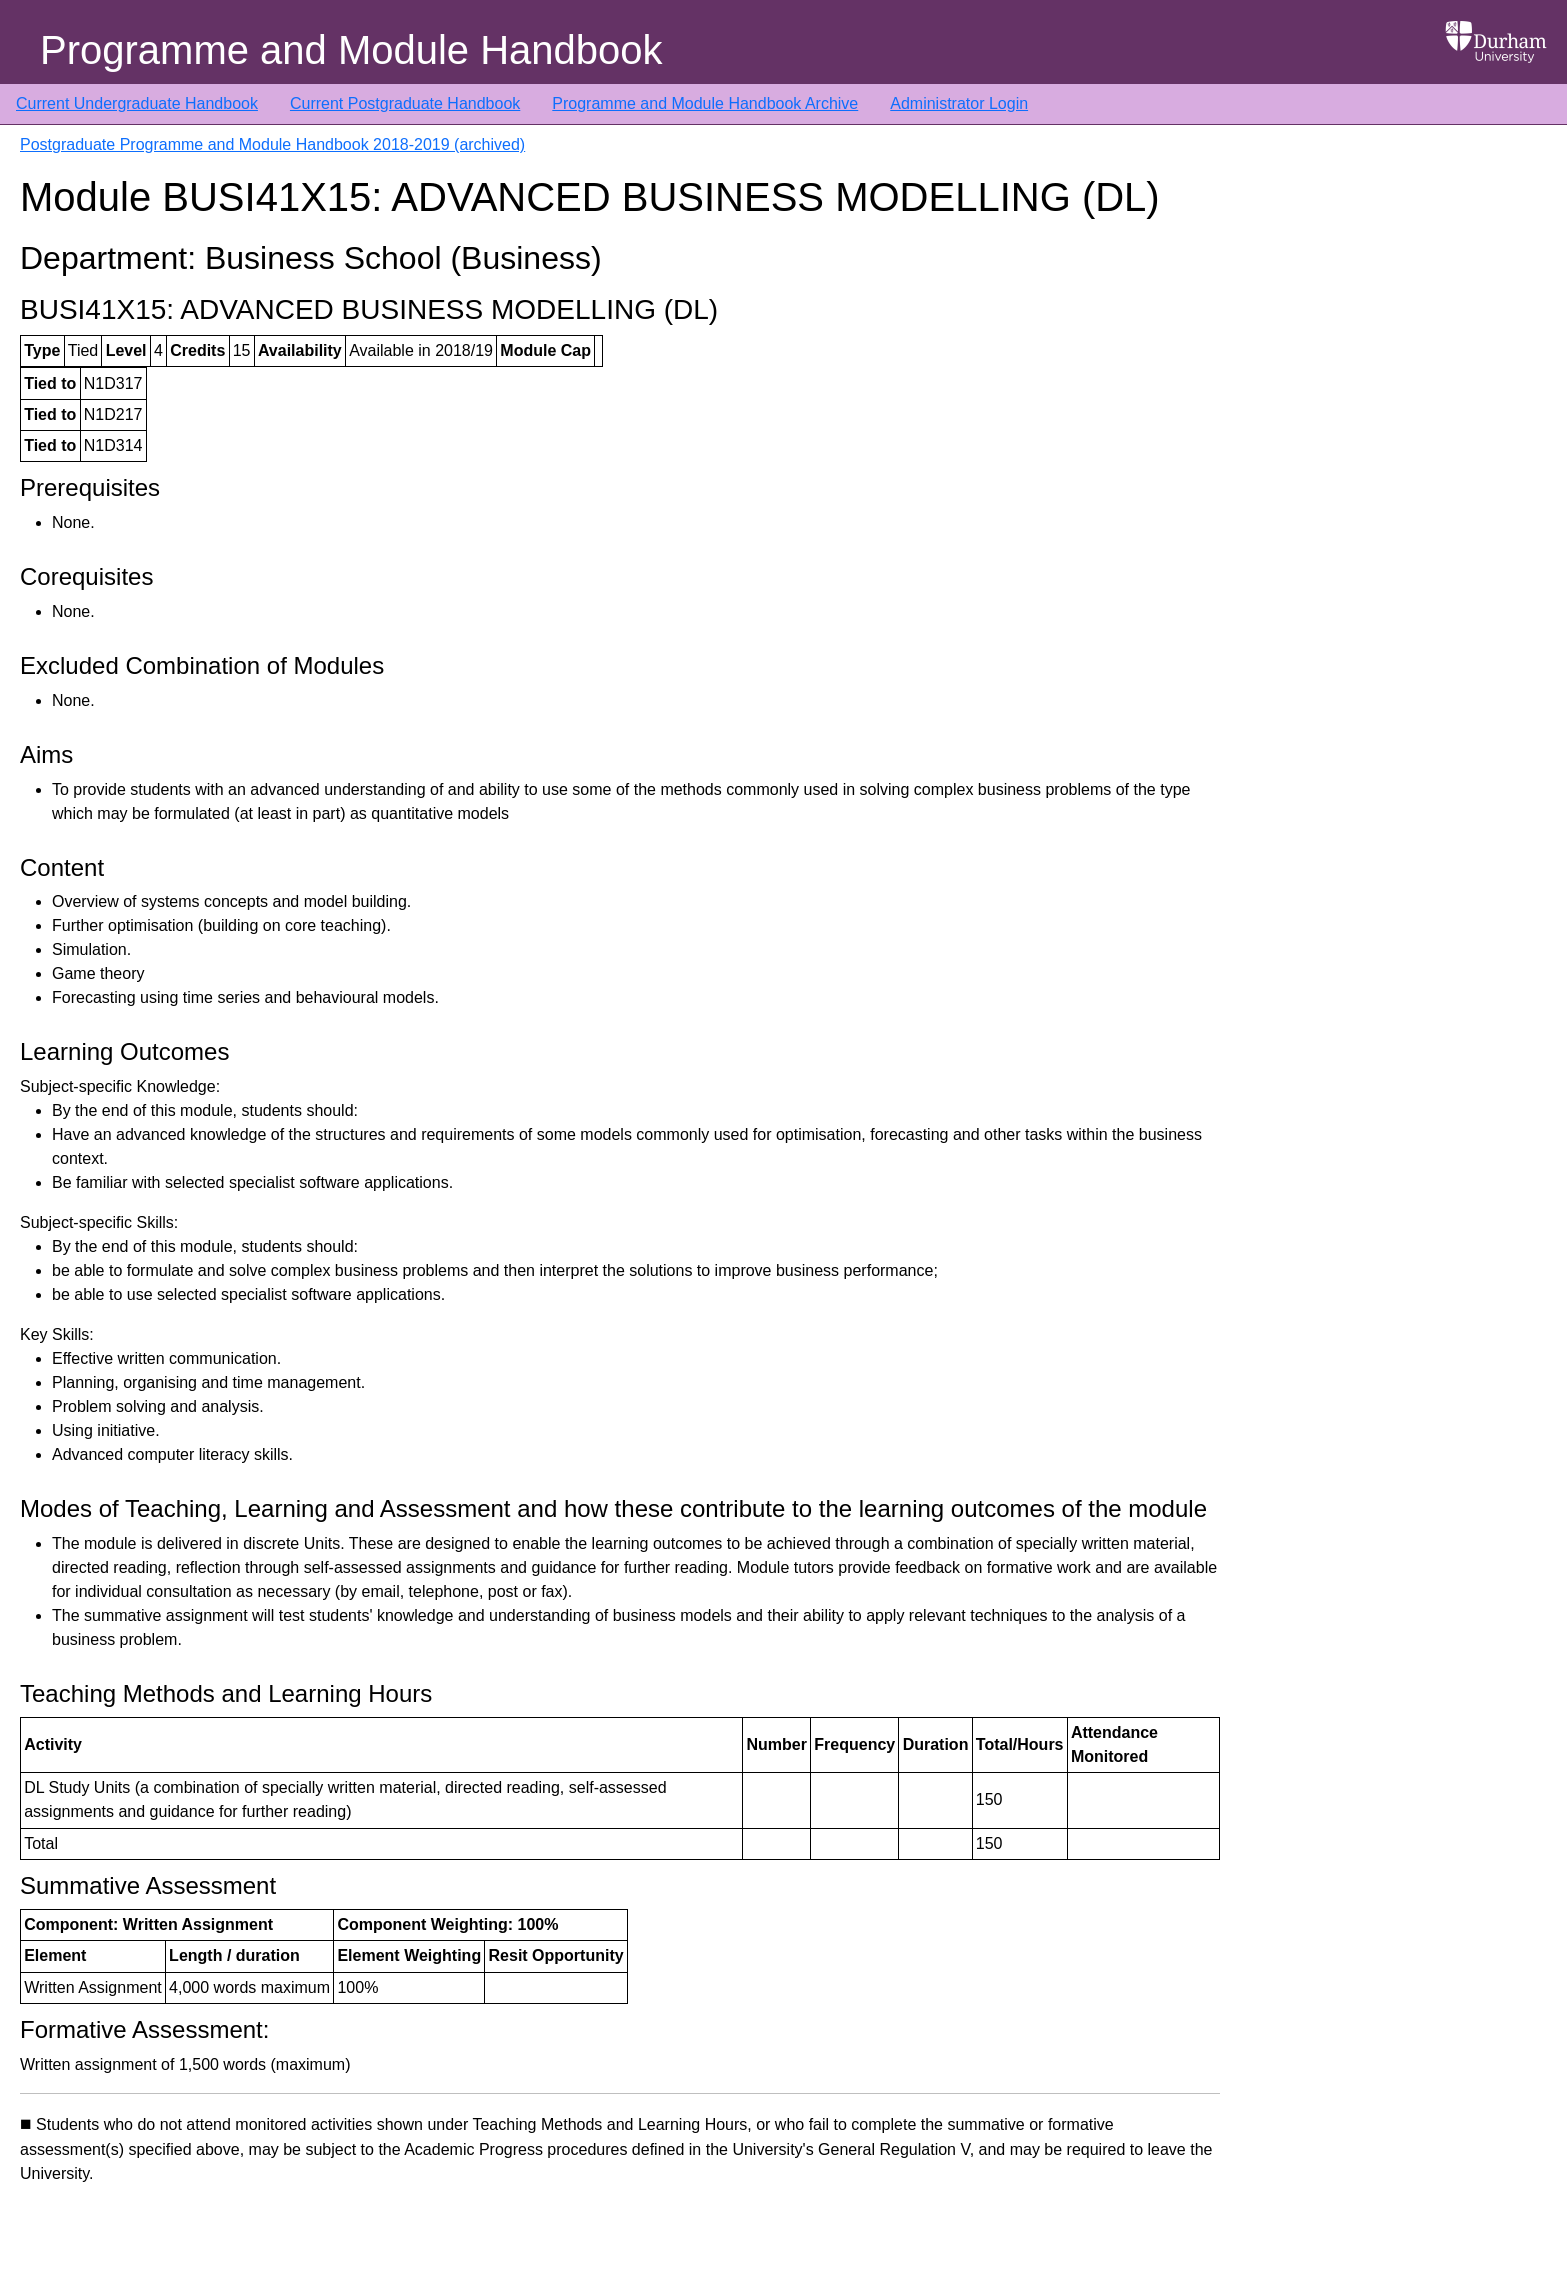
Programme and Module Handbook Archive (705, 103)
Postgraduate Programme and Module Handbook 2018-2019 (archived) (272, 144)
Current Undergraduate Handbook (137, 103)
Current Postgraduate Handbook (405, 103)
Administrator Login (959, 103)
